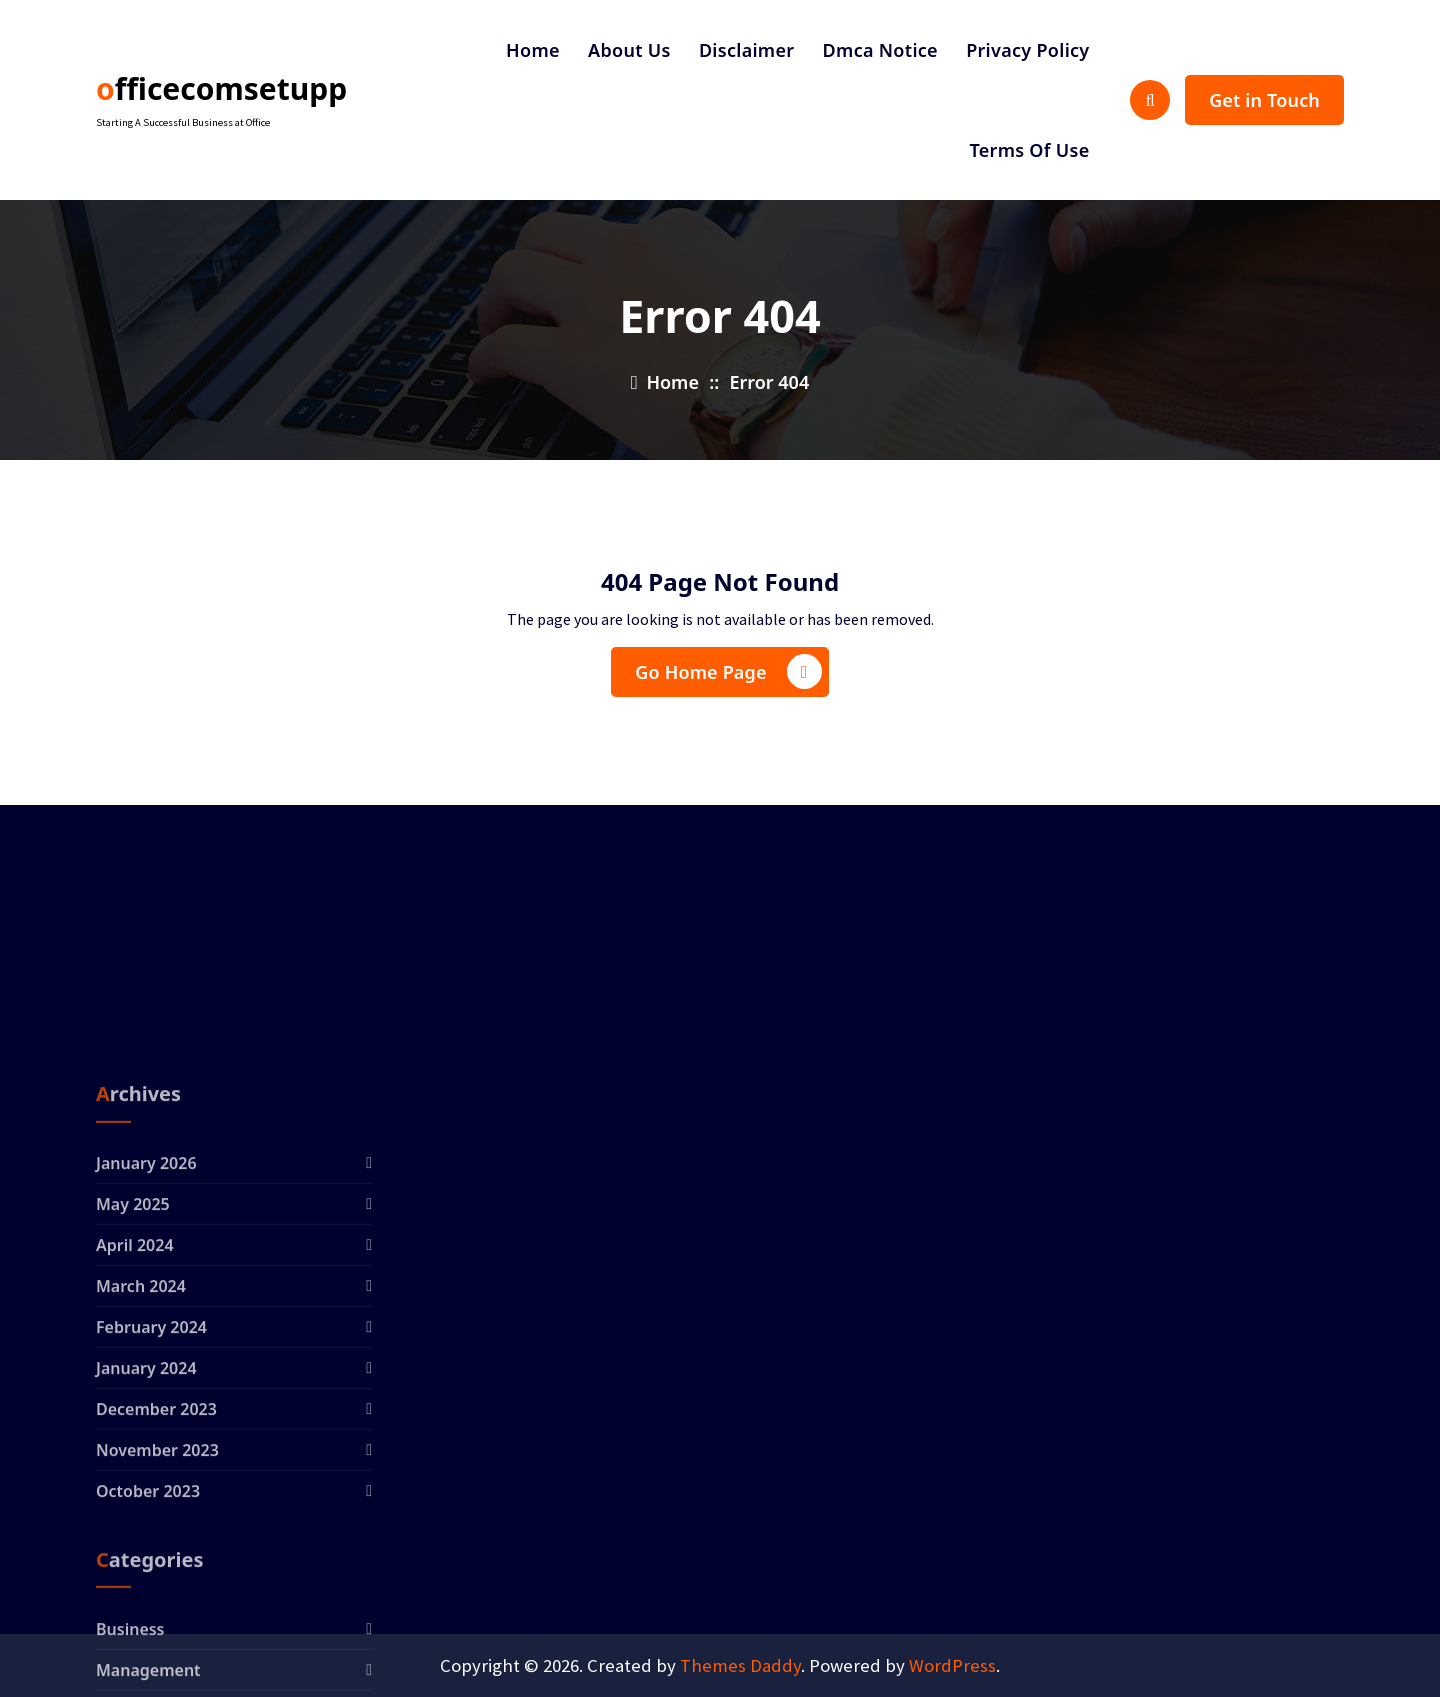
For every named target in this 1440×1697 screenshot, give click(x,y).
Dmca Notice (880, 50)
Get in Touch (1264, 100)
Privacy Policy (1027, 50)
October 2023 (148, 1652)
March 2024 (141, 1447)
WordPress (952, 1665)
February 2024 (151, 1488)
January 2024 (146, 1529)
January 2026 (146, 1324)
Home (533, 50)
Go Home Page (728, 671)
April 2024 (135, 1406)
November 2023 (157, 1611)
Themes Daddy (740, 1665)
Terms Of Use (1029, 150)
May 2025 (133, 1365)
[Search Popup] (1150, 100)
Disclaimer (747, 50)
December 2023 (156, 1570)
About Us (629, 50)
